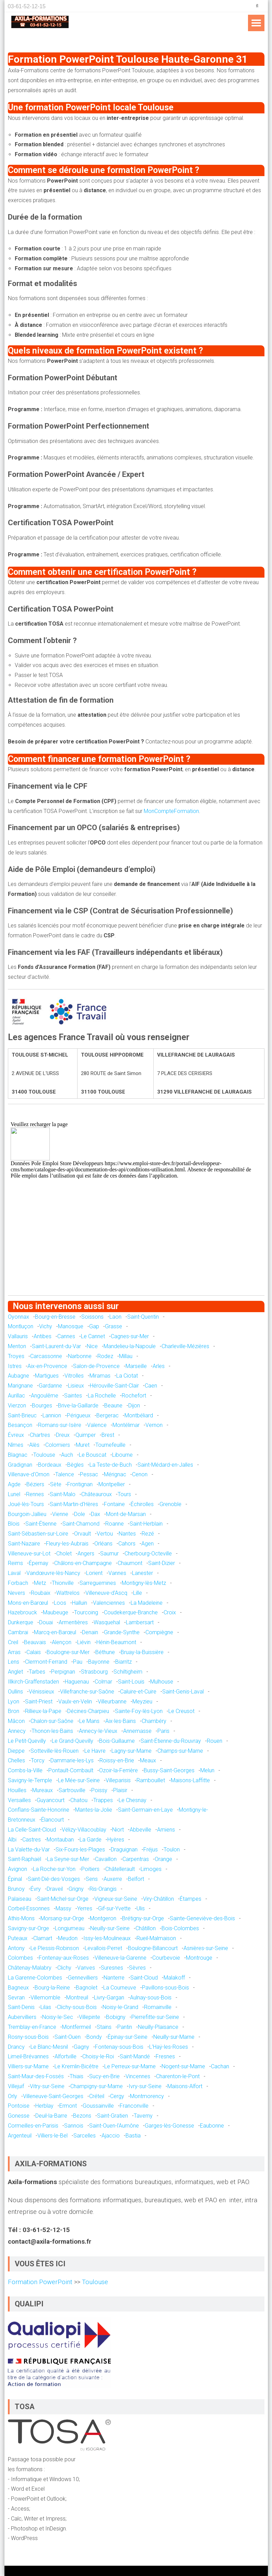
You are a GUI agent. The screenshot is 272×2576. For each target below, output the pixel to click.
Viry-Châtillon (158, 1899)
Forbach (18, 1583)
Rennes (35, 1494)
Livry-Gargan (109, 1997)
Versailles (19, 1800)
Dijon (134, 1405)
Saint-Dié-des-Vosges (54, 1879)
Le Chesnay (132, 1800)
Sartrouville (72, 1790)
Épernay (38, 1563)
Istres (15, 1366)
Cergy (117, 2096)
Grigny (76, 1889)
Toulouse (44, 1455)
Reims (15, 1563)
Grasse (113, 1326)
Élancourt (52, 1819)
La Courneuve (119, 1987)
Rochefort (134, 1395)
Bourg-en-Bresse (55, 1317)
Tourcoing (86, 1612)
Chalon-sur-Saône (52, 1721)
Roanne (114, 1523)
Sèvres (137, 1967)
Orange (163, 1859)
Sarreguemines (98, 1583)
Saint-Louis (131, 1681)
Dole (79, 1514)
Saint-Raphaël (24, 1859)
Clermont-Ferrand (46, 1662)
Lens (13, 1662)
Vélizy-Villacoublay (84, 1829)
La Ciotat (127, 1375)
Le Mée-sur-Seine (79, 1780)
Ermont (68, 2106)
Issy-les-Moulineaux (107, 1938)
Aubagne (18, 1375)
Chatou (78, 1800)
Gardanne (50, 1385)
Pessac (89, 1474)
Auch (67, 1455)
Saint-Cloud (144, 1977)
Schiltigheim (128, 1671)
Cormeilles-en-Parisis (33, 2125)
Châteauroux (96, 1494)
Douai (46, 1622)
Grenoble (170, 1504)
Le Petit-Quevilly (27, 1741)
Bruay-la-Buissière (142, 1652)
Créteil (96, 2096)
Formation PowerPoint (41, 2282)
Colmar (103, 1681)
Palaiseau (19, 1899)
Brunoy (16, 1889)
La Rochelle (102, 1395)
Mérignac (115, 1474)
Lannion (52, 1415)
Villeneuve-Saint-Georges (53, 2096)
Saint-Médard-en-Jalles (165, 1465)
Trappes (103, 1800)
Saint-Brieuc (22, 1415)
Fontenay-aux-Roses (64, 1958)
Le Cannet (93, 1336)
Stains (104, 2027)
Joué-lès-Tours (26, 1504)
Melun (207, 1770)
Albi (12, 1839)
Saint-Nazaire (24, 1543)
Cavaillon (106, 1859)
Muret (83, 1445)
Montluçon (20, 1326)
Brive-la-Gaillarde (78, 1405)
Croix (170, 1612)
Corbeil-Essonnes (29, 1908)
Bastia (133, 2135)
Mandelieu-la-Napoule (130, 1346)
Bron (13, 1711)
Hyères (115, 1839)
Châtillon (145, 1928)
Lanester (142, 1573)
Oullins (15, 1691)
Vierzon (17, 1405)
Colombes (20, 1958)
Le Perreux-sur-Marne (130, 2066)
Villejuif (16, 2086)
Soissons (92, 1317)
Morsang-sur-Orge (62, 1918)
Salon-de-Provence (96, 1366)
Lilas (45, 2007)
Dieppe (16, 1751)
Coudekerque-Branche (131, 1612)
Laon (115, 1317)
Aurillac (16, 1395)
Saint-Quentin (143, 1317)
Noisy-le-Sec (57, 2017)
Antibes (42, 1336)
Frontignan (80, 1484)
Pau (77, 1662)
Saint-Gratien (112, 2115)
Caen (151, 1385)
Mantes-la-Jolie (93, 1810)
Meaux (148, 1760)
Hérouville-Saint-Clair (114, 1385)
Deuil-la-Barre (51, 2115)
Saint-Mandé (135, 2056)
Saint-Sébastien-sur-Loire (38, 1533)
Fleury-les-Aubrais (67, 1543)
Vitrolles (74, 1375)
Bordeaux (49, 1465)
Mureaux (42, 1790)
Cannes (66, 1336)
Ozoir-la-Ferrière (118, 1770)
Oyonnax (18, 1317)
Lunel (14, 1494)
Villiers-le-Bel (52, 2135)
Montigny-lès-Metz (144, 1583)
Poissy (99, 1790)
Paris (163, 1731)
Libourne (122, 1455)
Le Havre (95, 1751)
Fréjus (150, 1849)
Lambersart (140, 1622)
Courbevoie (166, 1958)
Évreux (16, 1435)
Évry (36, 1889)
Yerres (84, 1908)
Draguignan (124, 1849)
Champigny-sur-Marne (96, 2086)
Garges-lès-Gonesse (169, 2125)
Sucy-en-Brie (104, 2076)
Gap (94, 1326)
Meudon (68, 1938)
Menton (17, 1346)
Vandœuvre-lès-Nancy (53, 1573)
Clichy (64, 1967)
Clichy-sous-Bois (77, 2007)
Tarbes (37, 1671)
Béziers (35, 1484)
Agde (14, 1484)
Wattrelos (68, 1593)
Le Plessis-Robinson (55, 1948)
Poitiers (90, 1869)
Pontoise (18, 2106)
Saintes (73, 1395)
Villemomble (45, 1997)
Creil (13, 1642)
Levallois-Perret (103, 1948)
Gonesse (18, 2115)
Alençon (61, 1642)
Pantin (124, 2027)
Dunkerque (20, 1622)
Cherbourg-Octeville (148, 1553)
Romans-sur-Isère (59, 1425)
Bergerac (107, 1415)
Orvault (82, 1533)
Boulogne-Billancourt (153, 1948)
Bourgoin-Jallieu (27, 1514)
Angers (86, 1553)
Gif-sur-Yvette (114, 1908)
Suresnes (112, 1967)
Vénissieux (41, 1691)
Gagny (81, 2047)
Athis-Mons (21, 1918)
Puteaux (17, 1938)
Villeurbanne (112, 1701)
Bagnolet (86, 1987)
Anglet (15, 1671)
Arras (14, 1652)
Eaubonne (212, 2125)
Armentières (73, 1622)
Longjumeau (69, 1928)
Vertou (105, 1533)
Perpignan (63, 1671)
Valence (97, 1425)
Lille (137, 1593)
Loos (60, 1603)
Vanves (86, 1967)
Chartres (40, 1435)
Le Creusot (181, 1711)
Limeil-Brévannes (28, 2056)
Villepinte (89, 2017)
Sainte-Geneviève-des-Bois (202, 1918)
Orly (12, 2096)
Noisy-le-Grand (120, 2007)
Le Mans (89, 1721)
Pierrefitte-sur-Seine (155, 2017)
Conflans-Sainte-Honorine (38, 1810)
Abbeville (140, 1829)
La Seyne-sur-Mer (68, 1859)
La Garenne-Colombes (35, 1977)
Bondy (94, 2037)
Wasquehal (107, 1622)
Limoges (151, 1869)
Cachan (220, 2066)
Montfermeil (76, 2027)
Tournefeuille (110, 1445)
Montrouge (199, 1958)
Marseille (136, 1366)
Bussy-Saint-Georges (169, 1770)
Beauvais (35, 1642)
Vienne (60, 1514)
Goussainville (98, 2106)
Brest (108, 1435)
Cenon (139, 1474)
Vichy (45, 1326)
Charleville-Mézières (185, 1346)
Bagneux (18, 1987)
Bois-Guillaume (117, 1741)
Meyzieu (142, 1701)
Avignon (17, 1869)
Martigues (47, 1375)
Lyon (13, 1701)
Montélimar (126, 1425)
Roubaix (40, 1593)
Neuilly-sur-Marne (173, 2037)
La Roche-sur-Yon (54, 1869)
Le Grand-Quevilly (72, 1741)
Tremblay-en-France (32, 2027)
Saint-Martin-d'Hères (74, 1504)
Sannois (73, 2125)
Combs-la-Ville (25, 1770)
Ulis (141, 1908)
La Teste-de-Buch (111, 1465)
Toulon (172, 1849)
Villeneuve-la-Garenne (120, 1958)
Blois (14, 1523)
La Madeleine (147, 1603)
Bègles (75, 1465)
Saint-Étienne (41, 1523)
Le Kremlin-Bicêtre (76, 2066)
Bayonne (98, 1662)
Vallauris (18, 1336)
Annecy (17, 1731)
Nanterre (114, 1977)
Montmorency (147, 2096)
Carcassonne (46, 1356)
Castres (31, 1839)
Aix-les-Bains (120, 1721)
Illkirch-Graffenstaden (33, 1681)
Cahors (126, 1543)
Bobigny (116, 2017)
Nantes (127, 1533)
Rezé (148, 1533)
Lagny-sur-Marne (131, 1751)
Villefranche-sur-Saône (87, 1691)
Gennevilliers (83, 1977)
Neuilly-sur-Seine (110, 1928)
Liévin (84, 1642)
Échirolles (142, 1504)
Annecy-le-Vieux (98, 1731)
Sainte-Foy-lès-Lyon (139, 1711)
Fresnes (165, 2056)
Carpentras (135, 1859)
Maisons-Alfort (184, 2086)
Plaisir (120, 1790)
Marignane (20, 1385)
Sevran (16, 1997)
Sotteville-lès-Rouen (55, 1751)
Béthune (105, 1652)
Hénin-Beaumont (116, 1642)
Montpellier (111, 1484)
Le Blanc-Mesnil (49, 2047)
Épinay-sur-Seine (127, 2037)
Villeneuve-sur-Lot (29, 1553)
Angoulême (44, 1395)
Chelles (16, 1760)
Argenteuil (20, 2135)
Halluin (79, 1603)
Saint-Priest (38, 1701)
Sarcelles (84, 2135)
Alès (34, 1445)
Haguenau (77, 1681)
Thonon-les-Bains (52, 1731)
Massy (63, 1908)
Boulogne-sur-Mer (68, 1652)
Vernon (154, 1425)
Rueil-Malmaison (156, 1938)
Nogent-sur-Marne (183, 2066)
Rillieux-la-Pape (43, 1711)
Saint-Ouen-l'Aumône (114, 2125)
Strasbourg (94, 1671)
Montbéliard (139, 1415)
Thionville (63, 1583)
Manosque (70, 1326)
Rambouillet (151, 1780)
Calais (33, 1652)
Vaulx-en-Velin (75, 1701)
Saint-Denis (21, 2007)
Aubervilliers (22, 2017)
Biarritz (123, 1662)
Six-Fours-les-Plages (80, 1849)
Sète (55, 1484)
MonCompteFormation (171, 811)
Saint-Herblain (146, 1523)
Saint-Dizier (161, 1563)
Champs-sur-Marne (180, 1751)
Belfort (136, 1879)
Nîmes (15, 1445)
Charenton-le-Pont (178, 2076)
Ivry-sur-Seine (145, 2086)
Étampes (190, 1899)
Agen (147, 1543)
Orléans (103, 1543)
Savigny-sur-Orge (28, 1928)
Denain (90, 1632)
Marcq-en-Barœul (55, 1632)
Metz (40, 1583)
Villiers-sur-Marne (28, 2066)
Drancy (16, 2047)
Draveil (55, 1889)
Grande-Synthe (122, 1632)
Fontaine (114, 1504)
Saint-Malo (62, 1494)
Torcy (38, 1760)
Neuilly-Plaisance (158, 2027)
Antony (16, 1948)
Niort (118, 1829)
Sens (92, 1879)
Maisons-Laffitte (190, 1780)
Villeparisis (118, 1780)
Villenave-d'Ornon (28, 1474)
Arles (159, 1366)
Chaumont (130, 1563)
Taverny (143, 2115)
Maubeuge (55, 1612)
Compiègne (159, 1632)
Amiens (166, 1829)
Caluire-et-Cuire (138, 1691)
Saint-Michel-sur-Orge (62, 1899)
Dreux (63, 1435)
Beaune (113, 1405)
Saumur (109, 1553)
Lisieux (76, 1385)
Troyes (16, 1356)
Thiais (76, 2076)
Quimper (85, 1435)
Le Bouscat (92, 1455)
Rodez (105, 1356)
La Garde (91, 1839)
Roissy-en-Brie (116, 1760)
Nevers (16, 1593)
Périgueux (79, 1415)
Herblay (44, 2106)
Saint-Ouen (68, 2037)
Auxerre (113, 1879)
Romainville (158, 2007)
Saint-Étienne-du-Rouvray (171, 1741)
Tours (124, 1494)
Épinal (15, 1879)
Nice (92, 1346)
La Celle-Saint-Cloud (32, 1829)
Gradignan (20, 1465)
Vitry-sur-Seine (47, 2086)
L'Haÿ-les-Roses (168, 2047)
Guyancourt (50, 1800)
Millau (125, 1356)
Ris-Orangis (103, 1889)
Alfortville (65, 2056)
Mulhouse (161, 1681)
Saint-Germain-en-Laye (145, 1810)
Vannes (117, 1573)
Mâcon (16, 1721)
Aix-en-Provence (47, 1366)
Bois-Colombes (180, 1928)
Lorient (94, 1573)
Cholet (64, 1553)
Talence (64, 1474)
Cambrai (18, 1632)
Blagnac (17, 1455)
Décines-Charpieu (88, 1711)
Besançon (20, 1425)
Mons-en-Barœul (28, 1603)
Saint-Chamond (80, 1523)
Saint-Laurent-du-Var (56, 1346)
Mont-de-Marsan (126, 1514)
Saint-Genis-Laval (183, 1691)
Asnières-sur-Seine (206, 1948)
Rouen (214, 1741)
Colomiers (57, 1445)
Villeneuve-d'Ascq (106, 1593)
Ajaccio (111, 2135)
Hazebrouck (22, 1612)
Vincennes (138, 2076)
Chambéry (154, 1721)
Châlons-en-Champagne (83, 1563)
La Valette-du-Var (29, 1849)
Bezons (82, 2115)
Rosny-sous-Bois (28, 2037)
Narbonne (80, 1356)
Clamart (42, 1938)
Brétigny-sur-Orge (143, 1918)
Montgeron (103, 1918)
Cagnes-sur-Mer (130, 1336)
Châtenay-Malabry (29, 1967)
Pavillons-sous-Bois (165, 1987)
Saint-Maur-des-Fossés (36, 2076)
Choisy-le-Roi (98, 2056)
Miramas (100, 1375)
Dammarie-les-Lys (72, 1760)
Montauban (60, 1839)
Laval (14, 1573)
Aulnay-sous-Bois (151, 1997)
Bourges (42, 1405)
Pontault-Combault (70, 1770)
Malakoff (174, 1977)
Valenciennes (109, 1603)
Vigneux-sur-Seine (115, 1899)
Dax (95, 1514)
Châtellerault (120, 1869)
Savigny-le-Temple (30, 1780)
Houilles (17, 1790)
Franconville (134, 2106)
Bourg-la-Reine (52, 1987)
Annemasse (137, 1731)
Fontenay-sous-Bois (119, 2047)
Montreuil (77, 1997)
